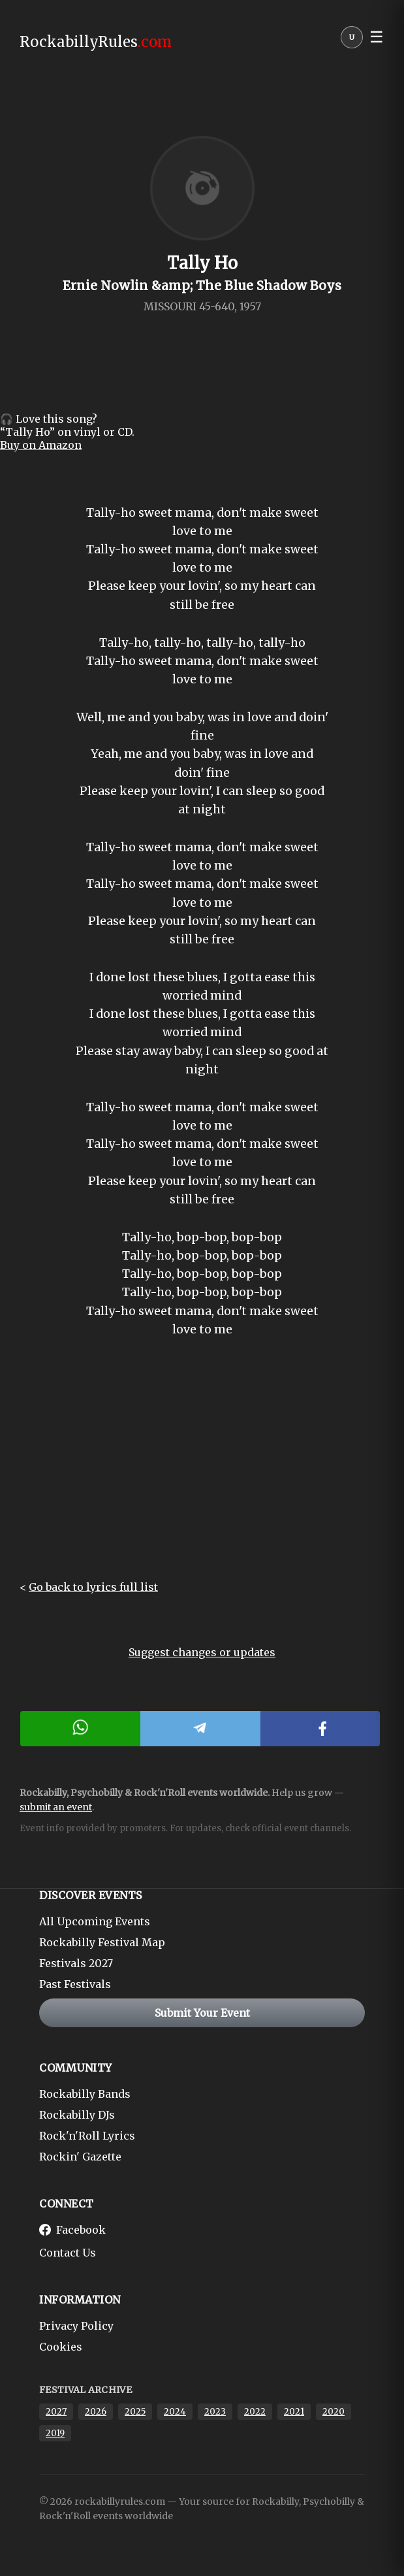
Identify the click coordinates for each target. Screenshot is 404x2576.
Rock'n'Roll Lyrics (87, 2135)
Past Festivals (75, 1984)
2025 (135, 2411)
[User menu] (352, 40)
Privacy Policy (76, 2325)
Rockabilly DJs (77, 2114)
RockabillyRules (96, 42)
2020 (333, 2411)
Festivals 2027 (76, 1963)
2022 (255, 2411)
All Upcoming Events (94, 1921)
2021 (294, 2411)
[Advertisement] (202, 1469)
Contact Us (67, 2252)
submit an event (56, 1807)
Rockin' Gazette (80, 2156)
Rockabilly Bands (85, 2093)
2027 (56, 2411)
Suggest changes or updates (202, 1652)
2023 (215, 2411)
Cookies (60, 2346)
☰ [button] (376, 37)
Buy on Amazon (41, 444)
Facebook (72, 2229)
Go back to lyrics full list (93, 1586)
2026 (95, 2411)
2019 (55, 2433)
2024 (175, 2411)
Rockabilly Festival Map (102, 1942)
